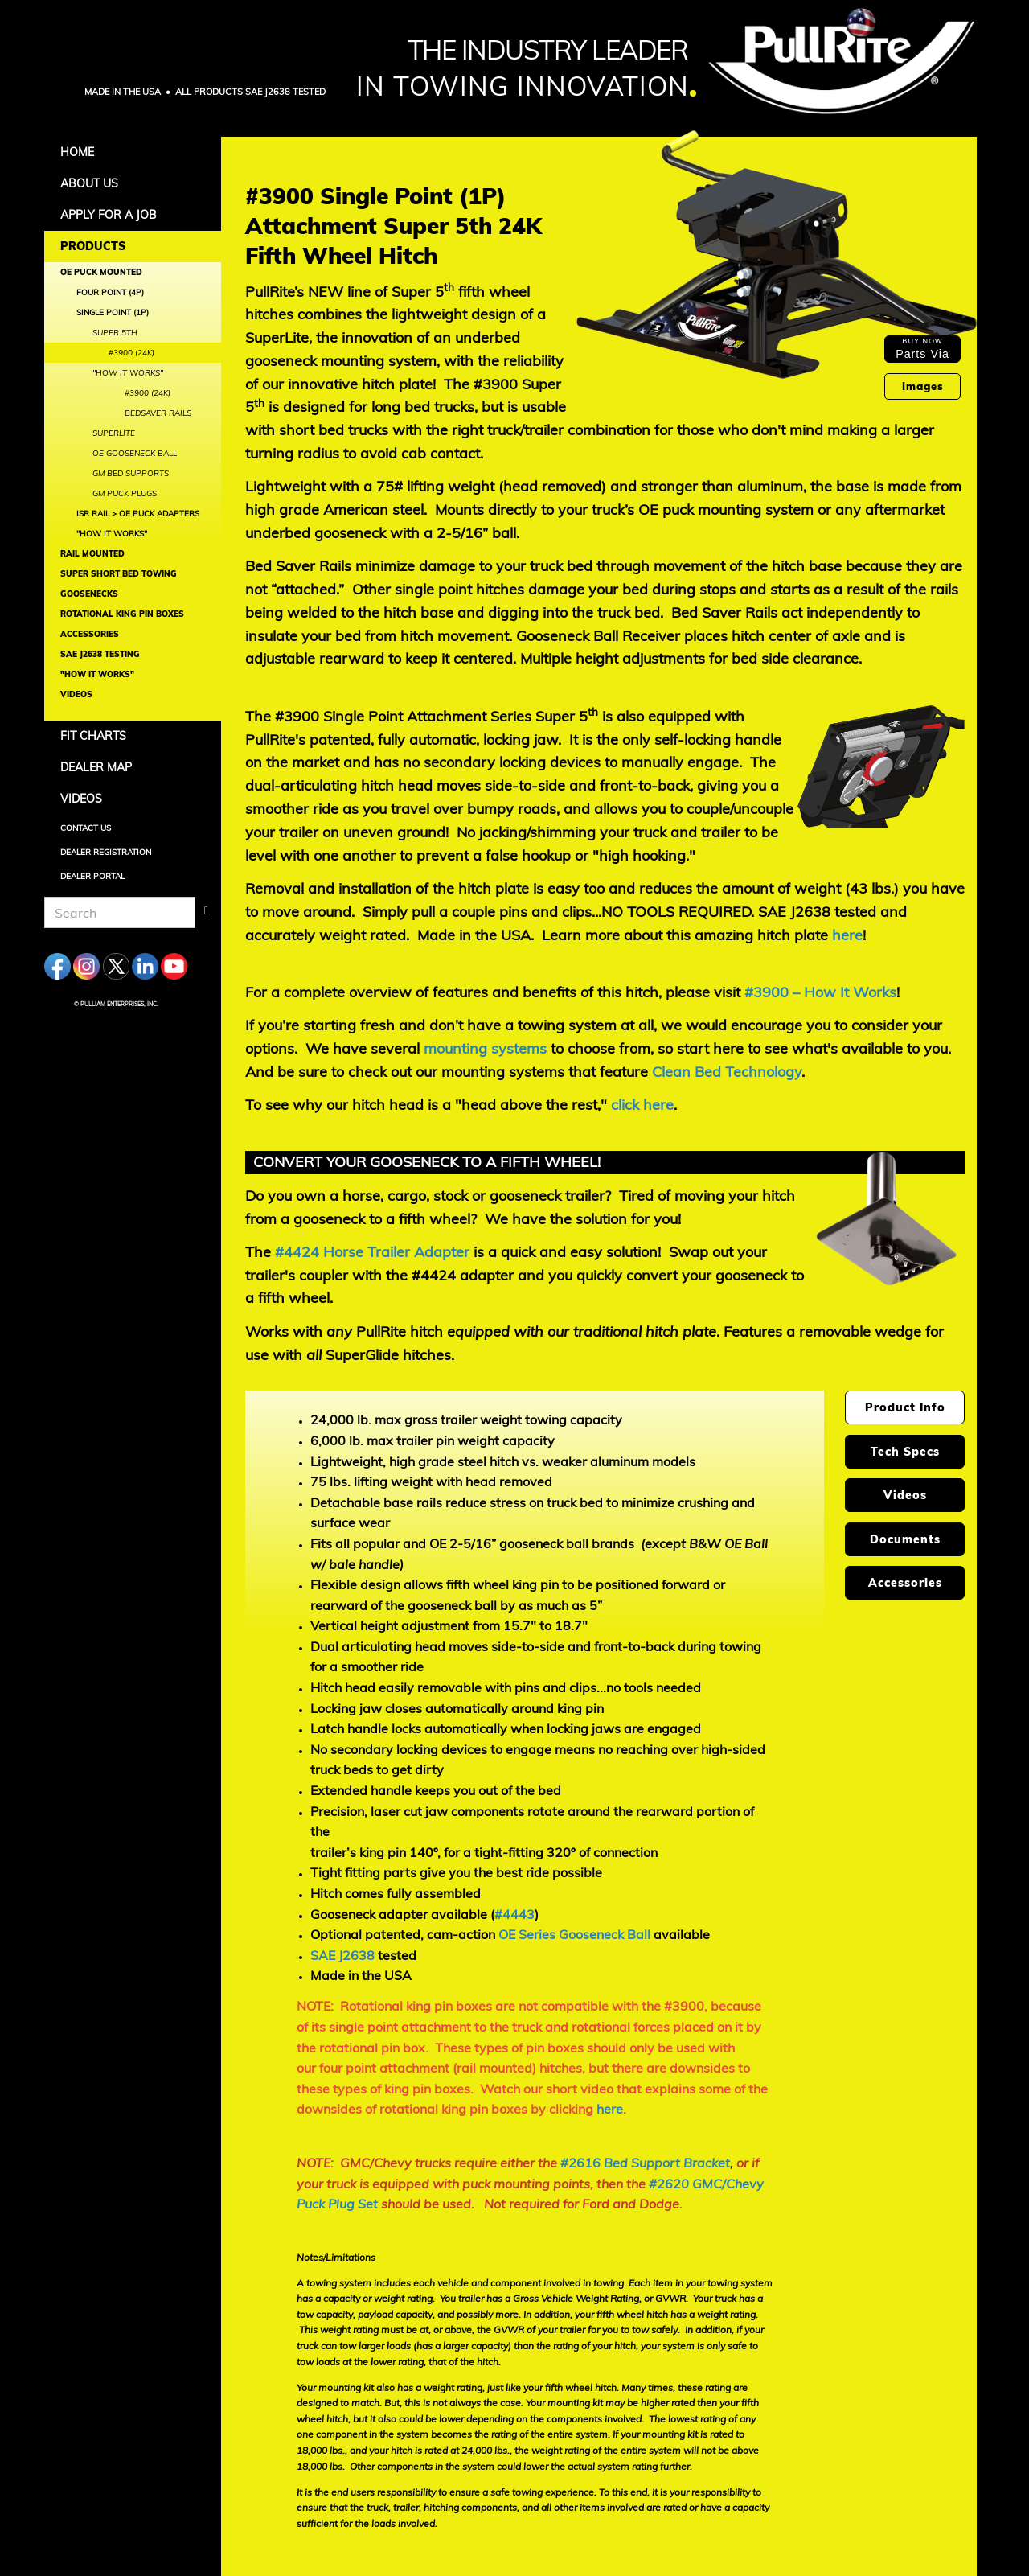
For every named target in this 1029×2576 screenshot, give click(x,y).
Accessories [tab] (905, 1583)
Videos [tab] (905, 1495)
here (847, 935)
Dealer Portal (92, 876)
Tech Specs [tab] (905, 1451)
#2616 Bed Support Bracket (645, 2163)
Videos (76, 694)
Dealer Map (96, 767)
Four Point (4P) (110, 292)
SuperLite (113, 433)
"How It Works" (111, 533)
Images (923, 386)
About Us (89, 183)
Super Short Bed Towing (118, 574)
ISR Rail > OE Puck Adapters (137, 513)
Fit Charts (93, 736)
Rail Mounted (92, 553)
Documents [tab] (905, 1539)
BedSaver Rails (158, 413)
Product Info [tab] (905, 1407)
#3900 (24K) (131, 352)
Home (77, 152)
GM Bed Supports (130, 473)
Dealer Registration (105, 852)
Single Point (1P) (112, 312)
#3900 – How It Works (820, 992)
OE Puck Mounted (101, 272)
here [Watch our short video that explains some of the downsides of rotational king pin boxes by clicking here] (609, 2109)
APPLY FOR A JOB (108, 214)
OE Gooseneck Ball (134, 453)
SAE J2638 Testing (100, 654)
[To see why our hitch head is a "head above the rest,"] (642, 1104)
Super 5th (114, 332)
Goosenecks (89, 594)
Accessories (89, 634)
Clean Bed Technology (726, 1071)
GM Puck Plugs (124, 493)
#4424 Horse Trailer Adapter (372, 1252)
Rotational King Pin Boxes (122, 614)
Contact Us (85, 828)
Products (92, 246)
